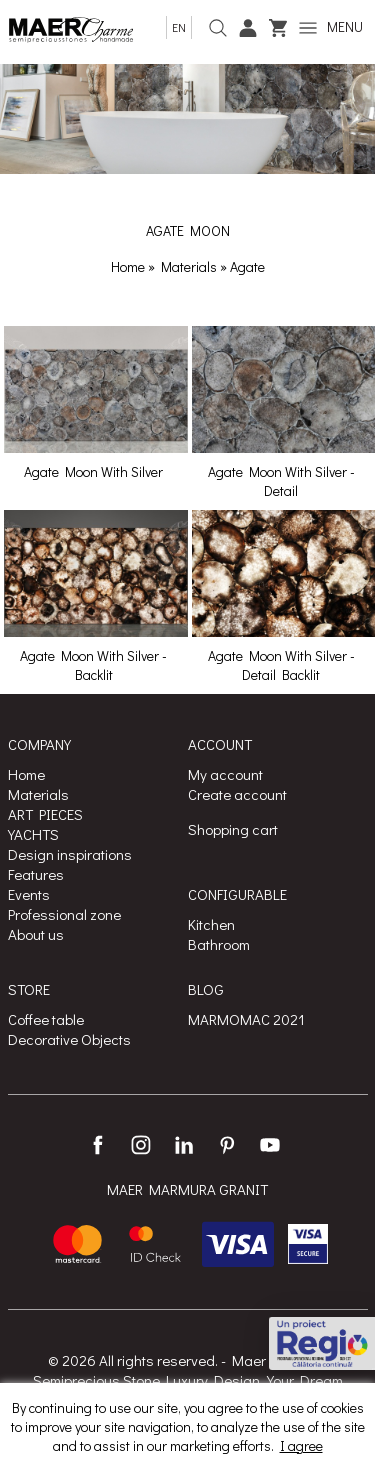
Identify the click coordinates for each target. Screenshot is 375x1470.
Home (128, 266)
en (179, 27)
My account (225, 774)
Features (36, 874)
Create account (237, 794)
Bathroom (219, 944)
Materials (190, 266)
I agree (301, 1445)
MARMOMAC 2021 (246, 1019)
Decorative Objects (69, 1039)
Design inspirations (70, 854)
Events (29, 894)
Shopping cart (233, 829)
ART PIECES (45, 814)
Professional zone (64, 914)
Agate (247, 266)
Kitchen (211, 924)
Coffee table (46, 1019)
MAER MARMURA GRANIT (187, 1189)
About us (36, 934)
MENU (331, 26)
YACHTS (33, 834)
